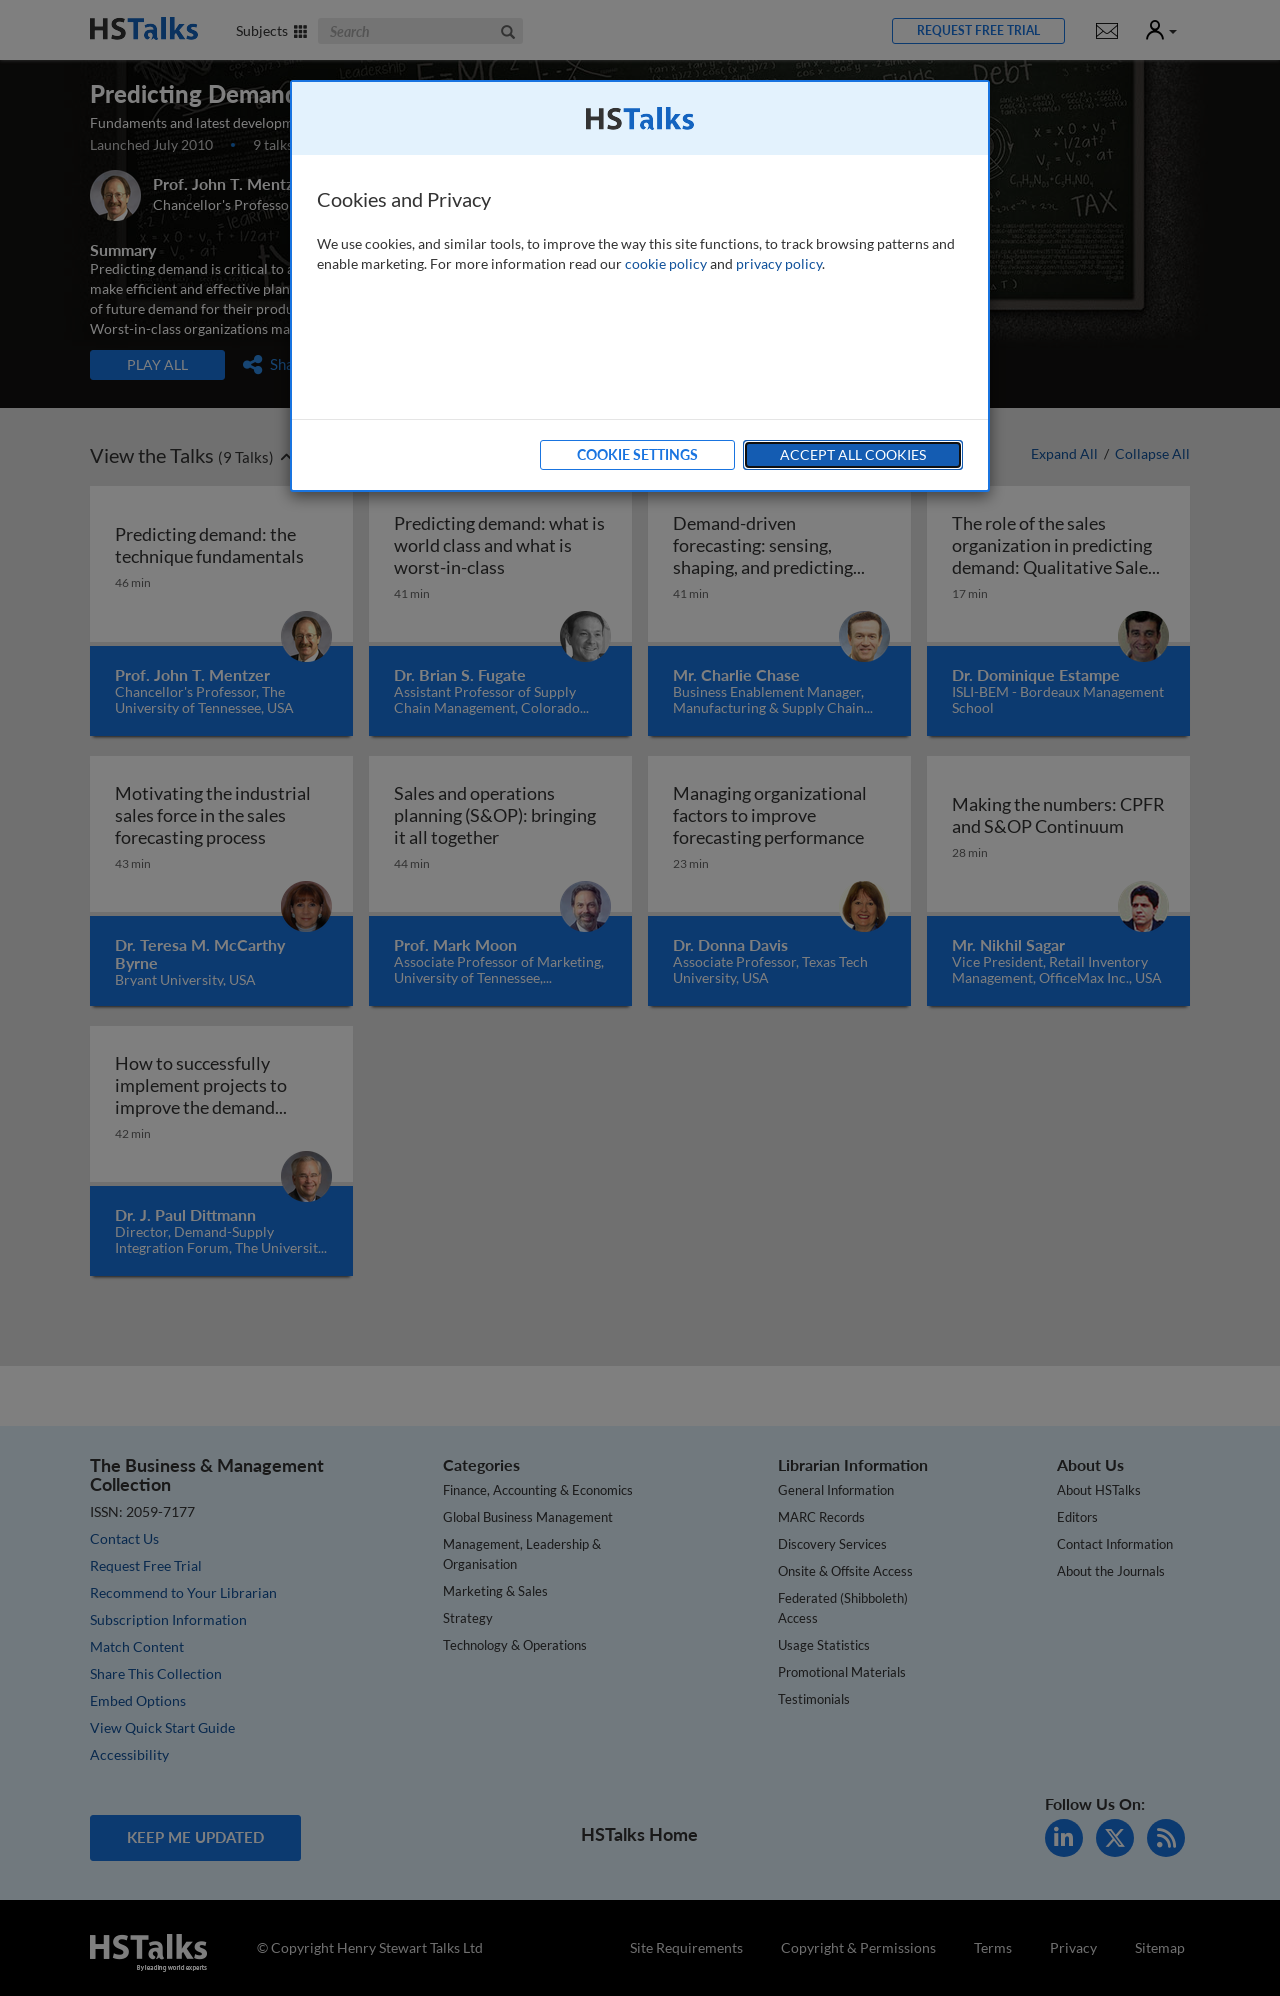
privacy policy (779, 263)
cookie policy (666, 263)
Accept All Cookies (853, 454)
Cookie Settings (637, 454)
